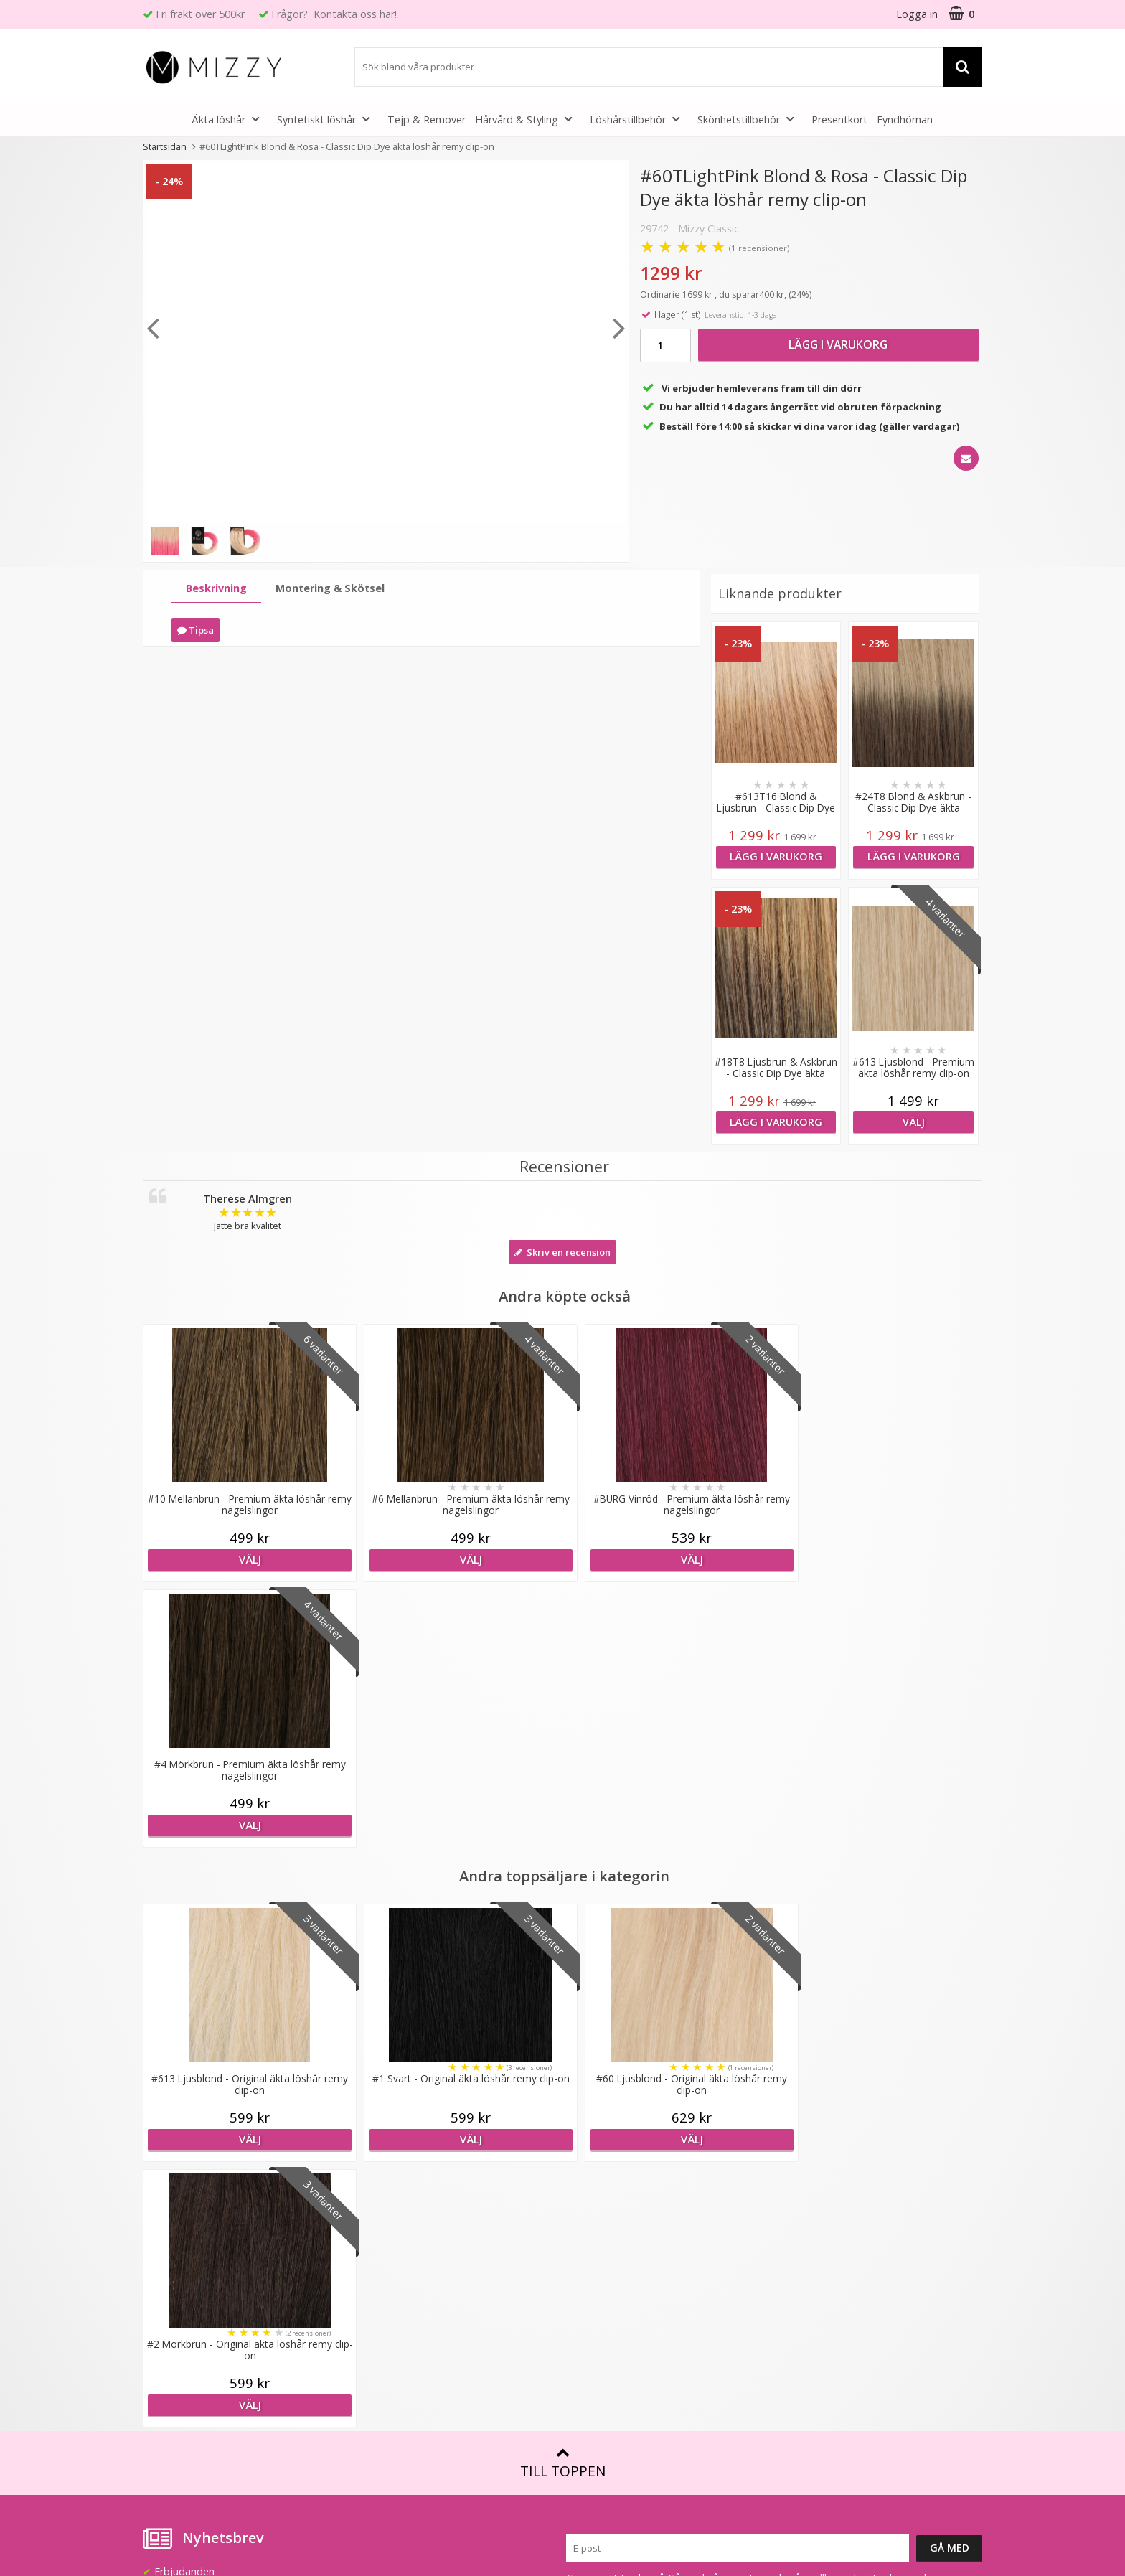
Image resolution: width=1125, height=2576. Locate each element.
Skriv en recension (562, 1252)
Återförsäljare (386, 2244)
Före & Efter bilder (610, 2244)
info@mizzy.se (176, 2152)
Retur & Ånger (176, 2333)
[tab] (216, 588)
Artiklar (582, 2266)
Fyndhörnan (905, 119)
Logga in (917, 14)
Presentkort (839, 119)
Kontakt (162, 2354)
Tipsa (195, 630)
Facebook (801, 2277)
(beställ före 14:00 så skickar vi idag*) (866, 2194)
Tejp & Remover (426, 119)
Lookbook (378, 2179)
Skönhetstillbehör (749, 118)
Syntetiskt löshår (327, 118)
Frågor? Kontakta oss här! (334, 14)
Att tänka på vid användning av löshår (655, 2179)
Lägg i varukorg (838, 344)
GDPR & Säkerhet (396, 2266)
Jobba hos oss (388, 2222)
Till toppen (563, 1932)
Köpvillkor (166, 2311)
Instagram (802, 2321)
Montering (591, 2222)
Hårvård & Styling (527, 118)
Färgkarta (589, 2158)
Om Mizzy (377, 2158)
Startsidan (165, 146)
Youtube (798, 2299)
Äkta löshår (230, 118)
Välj (913, 1122)
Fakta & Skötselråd (611, 2201)
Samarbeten (383, 2201)
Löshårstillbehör (639, 118)
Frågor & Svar (175, 2290)
